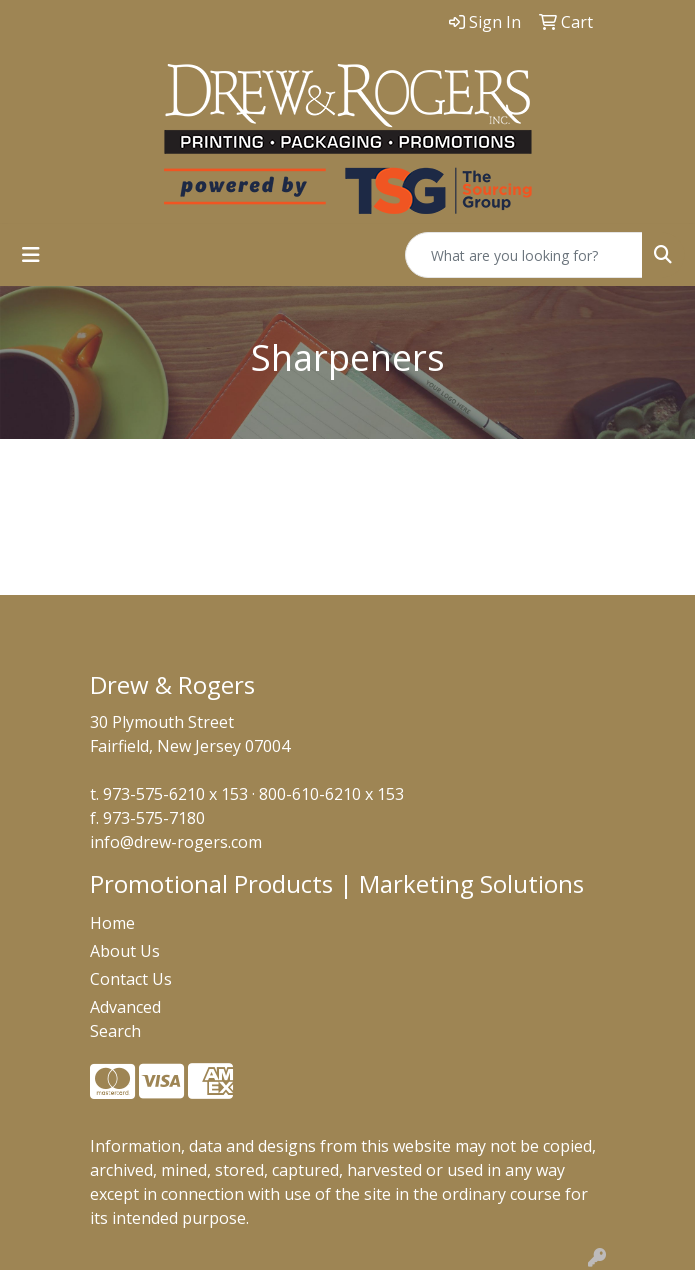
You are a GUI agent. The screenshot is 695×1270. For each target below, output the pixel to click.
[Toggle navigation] (31, 255)
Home (112, 923)
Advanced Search (125, 1019)
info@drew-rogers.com (176, 842)
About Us (125, 951)
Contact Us (131, 979)
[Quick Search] (524, 255)
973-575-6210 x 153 (175, 794)
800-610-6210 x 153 (331, 794)
